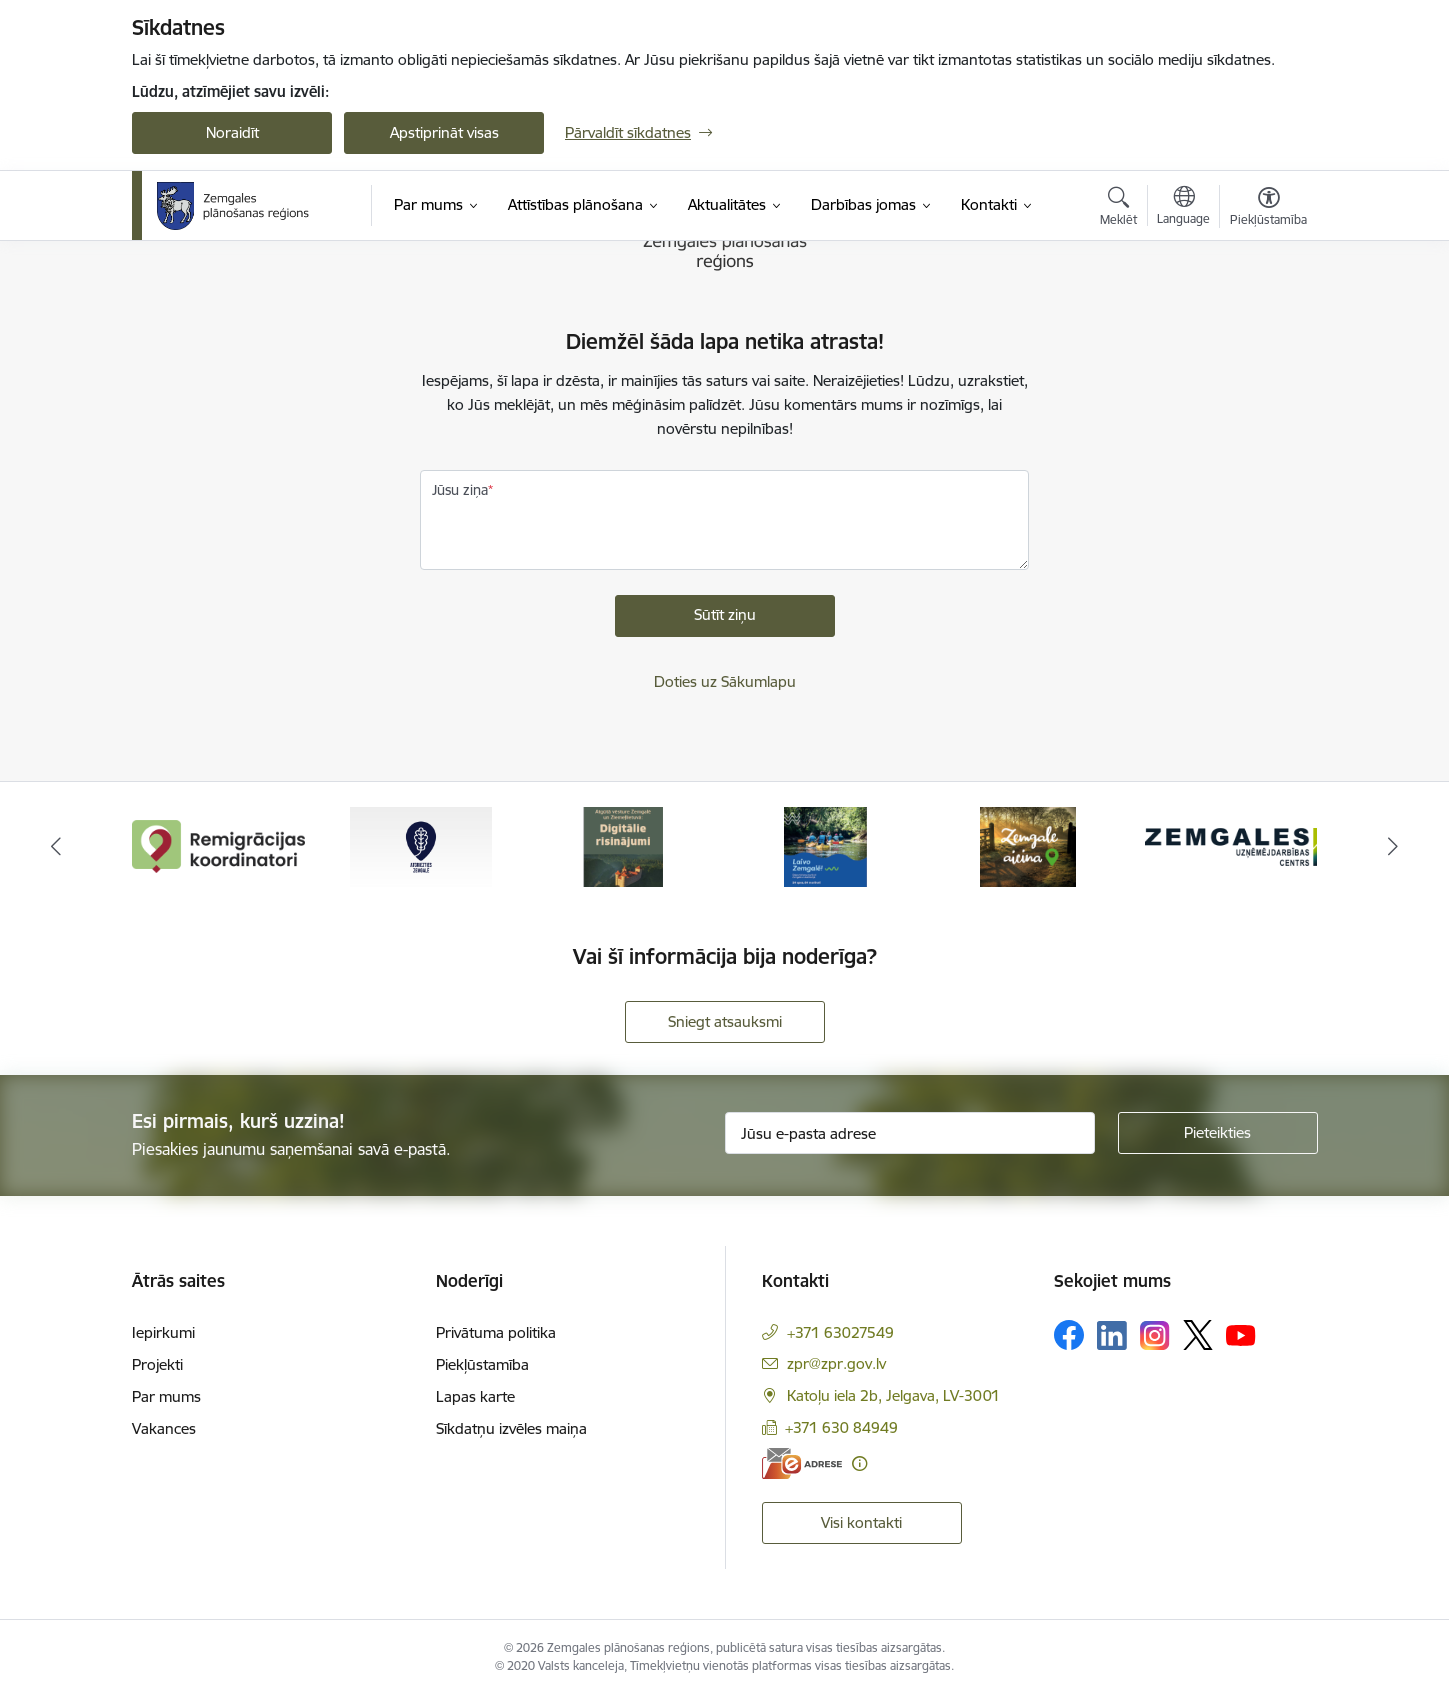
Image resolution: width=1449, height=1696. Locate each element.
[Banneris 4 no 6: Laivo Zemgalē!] (825, 845)
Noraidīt (232, 132)
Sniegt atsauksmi (725, 1021)
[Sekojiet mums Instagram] (1155, 1335)
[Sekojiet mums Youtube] (1241, 1334)
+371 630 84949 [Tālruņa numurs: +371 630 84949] (841, 1427)
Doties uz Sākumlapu (725, 681)
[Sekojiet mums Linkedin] (1112, 1336)
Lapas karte (475, 1396)
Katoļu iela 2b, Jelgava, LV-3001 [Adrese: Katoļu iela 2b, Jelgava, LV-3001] (893, 1395)
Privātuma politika (496, 1332)
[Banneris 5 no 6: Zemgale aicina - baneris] (1028, 845)
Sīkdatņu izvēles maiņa (511, 1428)
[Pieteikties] (1218, 1133)
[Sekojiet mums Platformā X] (1198, 1335)
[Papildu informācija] (859, 1463)
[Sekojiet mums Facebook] (1069, 1335)
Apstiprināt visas (444, 132)
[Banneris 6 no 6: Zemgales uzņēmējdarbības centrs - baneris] (1231, 845)
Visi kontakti (861, 1522)
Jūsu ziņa (460, 490)
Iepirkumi (163, 1332)
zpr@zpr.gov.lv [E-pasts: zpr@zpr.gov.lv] (836, 1363)
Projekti (157, 1364)
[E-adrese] (802, 1463)
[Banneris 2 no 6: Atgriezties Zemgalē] (421, 845)
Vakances (164, 1428)
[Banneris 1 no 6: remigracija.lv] (218, 845)
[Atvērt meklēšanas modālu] (1118, 209)
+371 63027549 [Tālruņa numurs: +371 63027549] (840, 1332)
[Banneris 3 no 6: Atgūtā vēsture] (623, 845)
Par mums (166, 1396)
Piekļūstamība (482, 1364)
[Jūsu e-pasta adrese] (910, 1133)
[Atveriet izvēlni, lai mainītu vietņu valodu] (1183, 208)
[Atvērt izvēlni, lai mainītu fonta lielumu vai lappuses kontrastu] (1268, 209)
